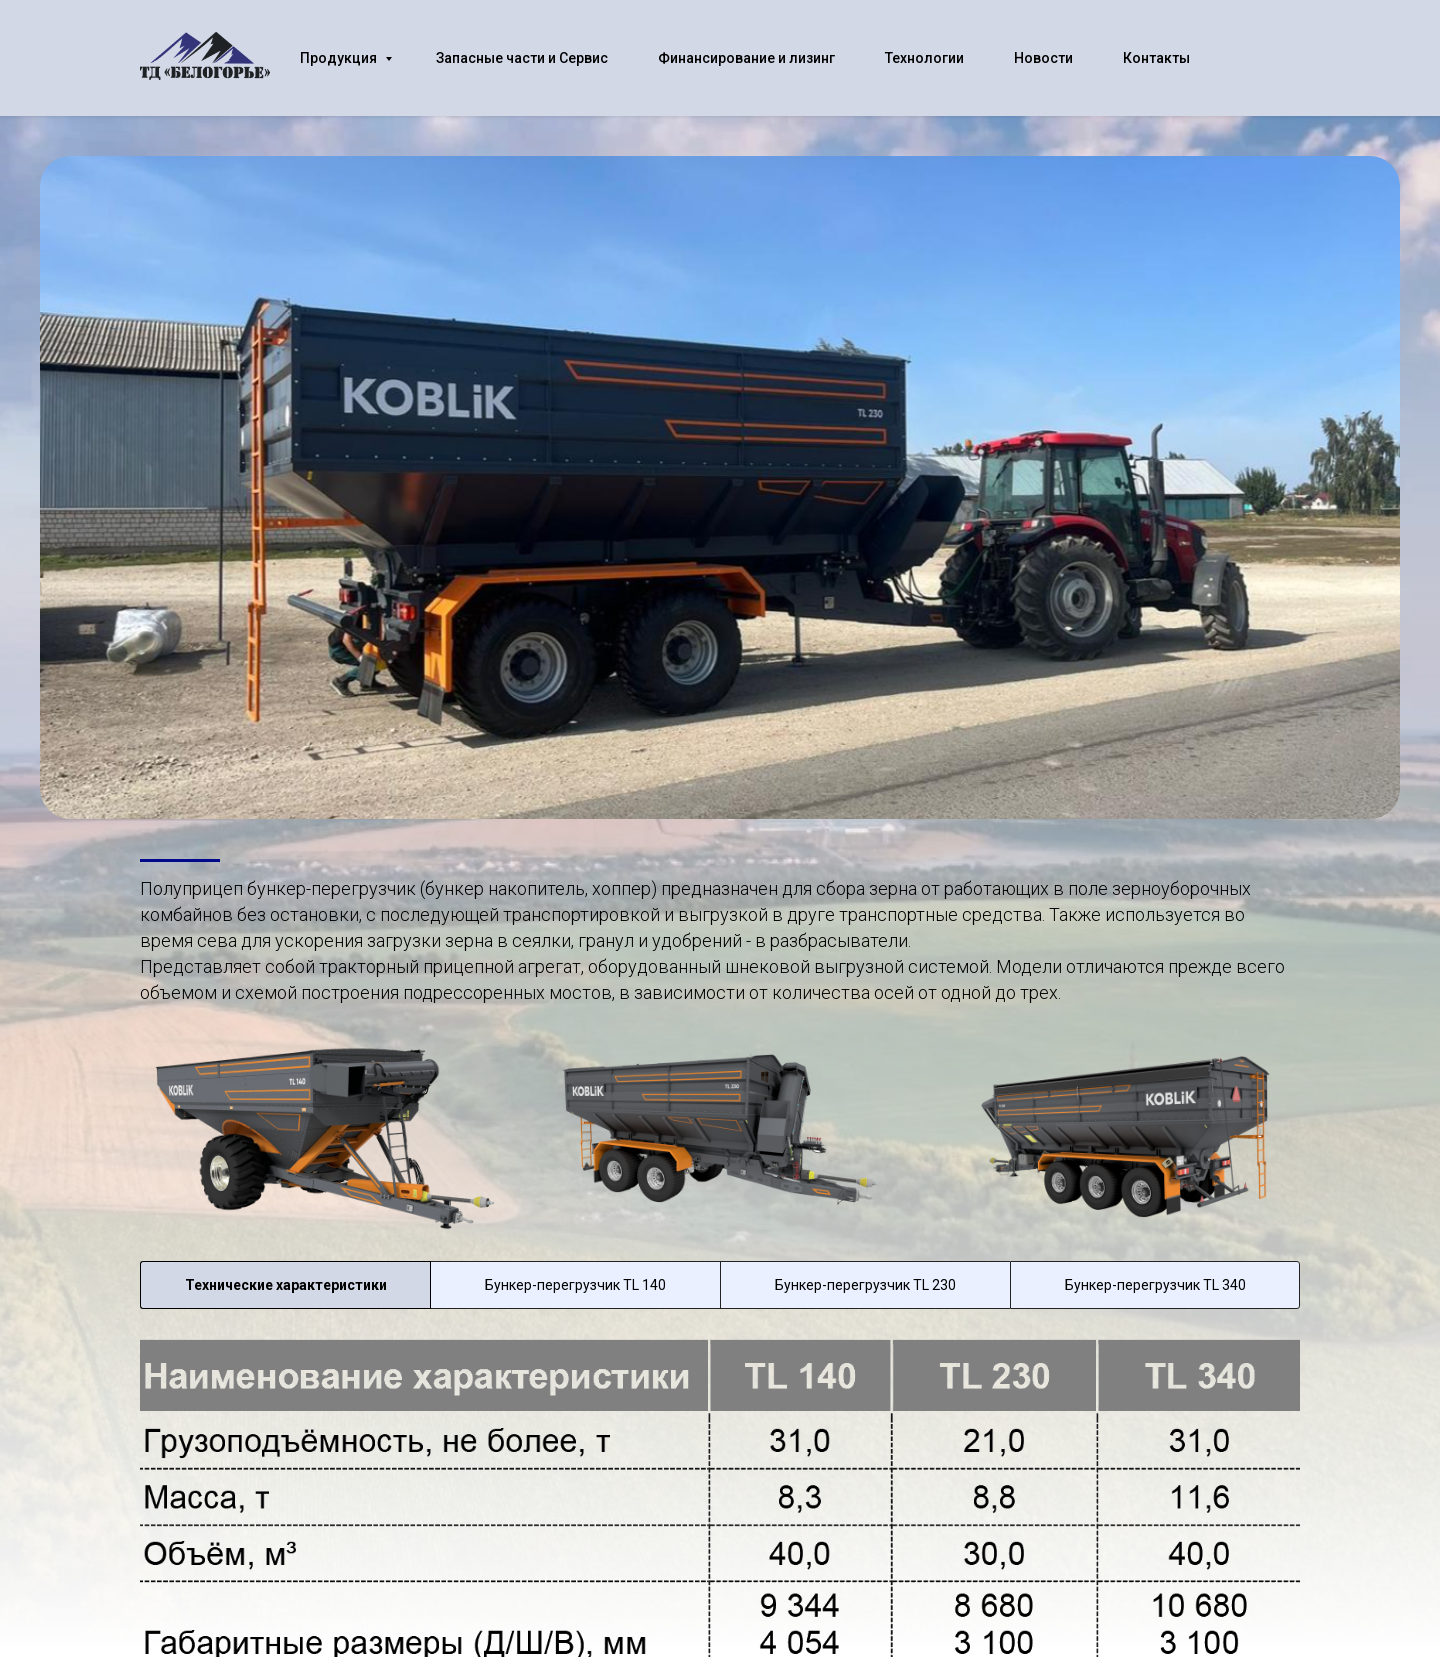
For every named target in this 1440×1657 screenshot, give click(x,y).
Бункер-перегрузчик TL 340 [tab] (1155, 1285)
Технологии (924, 58)
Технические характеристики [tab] (286, 1285)
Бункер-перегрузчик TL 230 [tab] (865, 1285)
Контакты (1156, 58)
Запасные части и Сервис (522, 58)
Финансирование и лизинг (746, 58)
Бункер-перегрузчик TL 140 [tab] (575, 1285)
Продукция (340, 58)
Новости (1043, 58)
